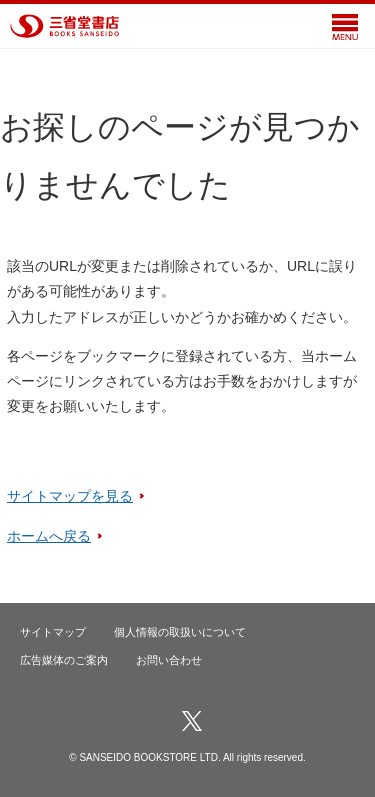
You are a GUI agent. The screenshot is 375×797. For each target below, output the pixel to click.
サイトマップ (53, 632)
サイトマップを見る (70, 496)
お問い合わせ (169, 660)
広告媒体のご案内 (64, 660)
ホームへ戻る (49, 536)
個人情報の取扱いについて (180, 632)
